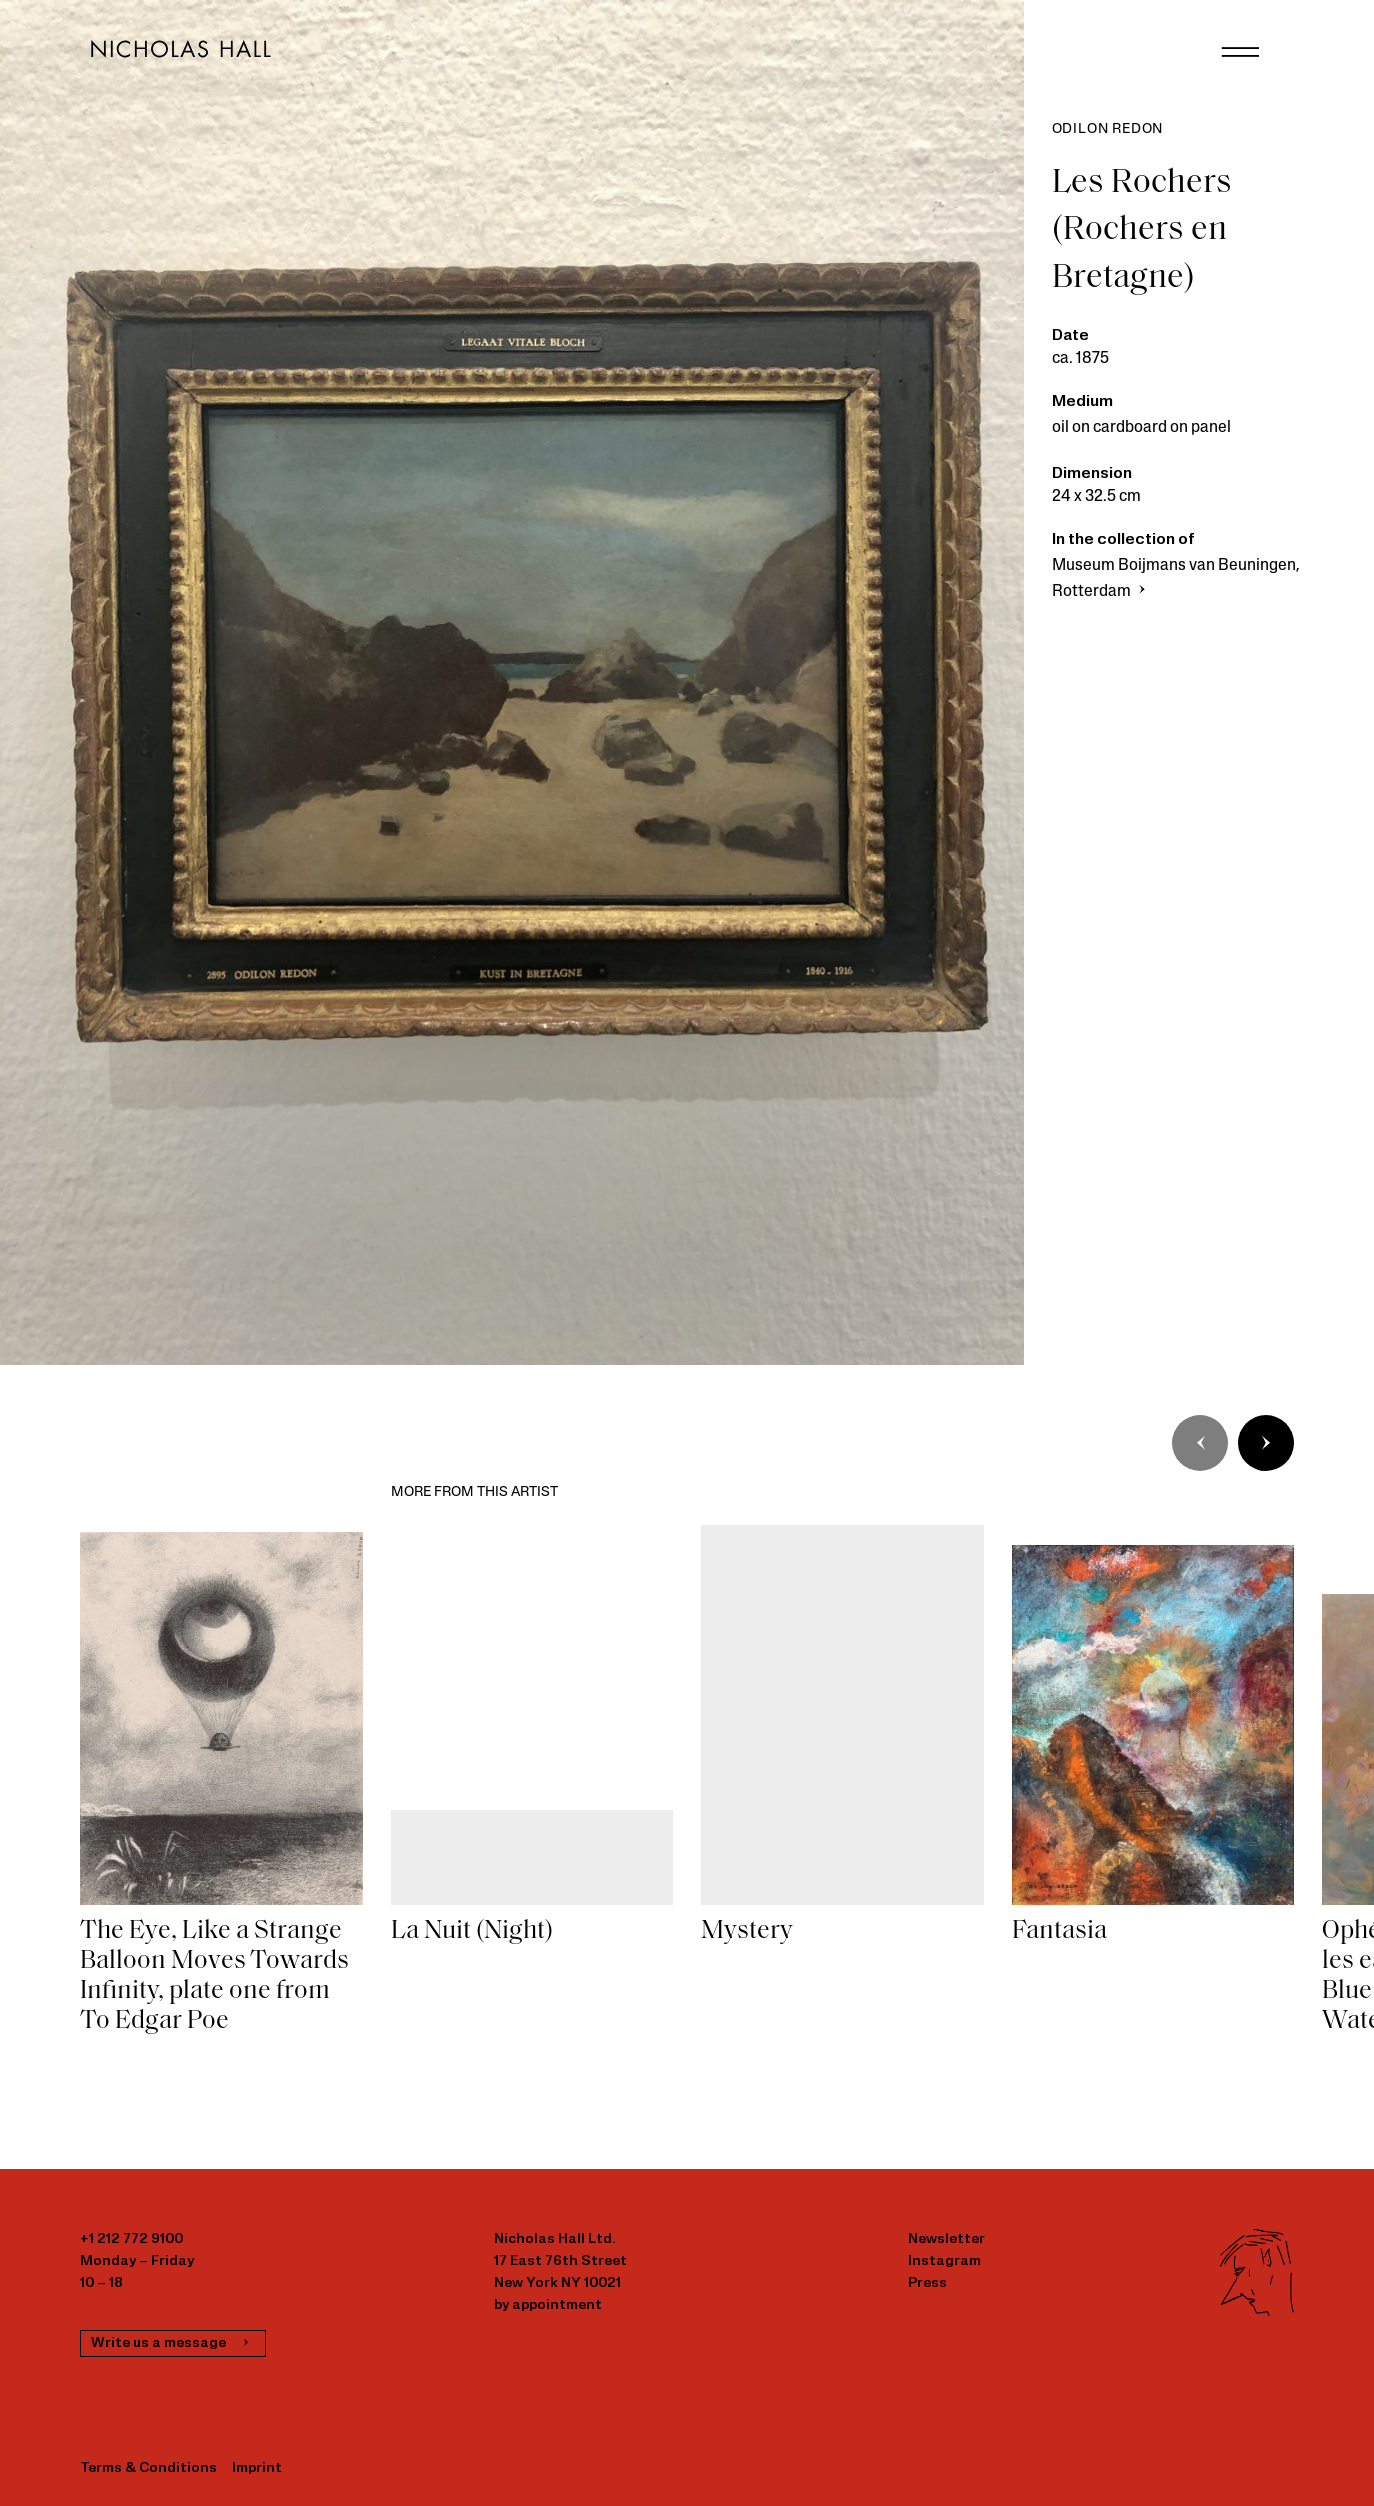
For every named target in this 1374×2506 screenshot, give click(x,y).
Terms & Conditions (148, 2468)
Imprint (257, 2468)
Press (927, 2283)
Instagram (944, 2261)
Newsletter (946, 2239)
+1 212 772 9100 (131, 2239)
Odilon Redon (1108, 129)
